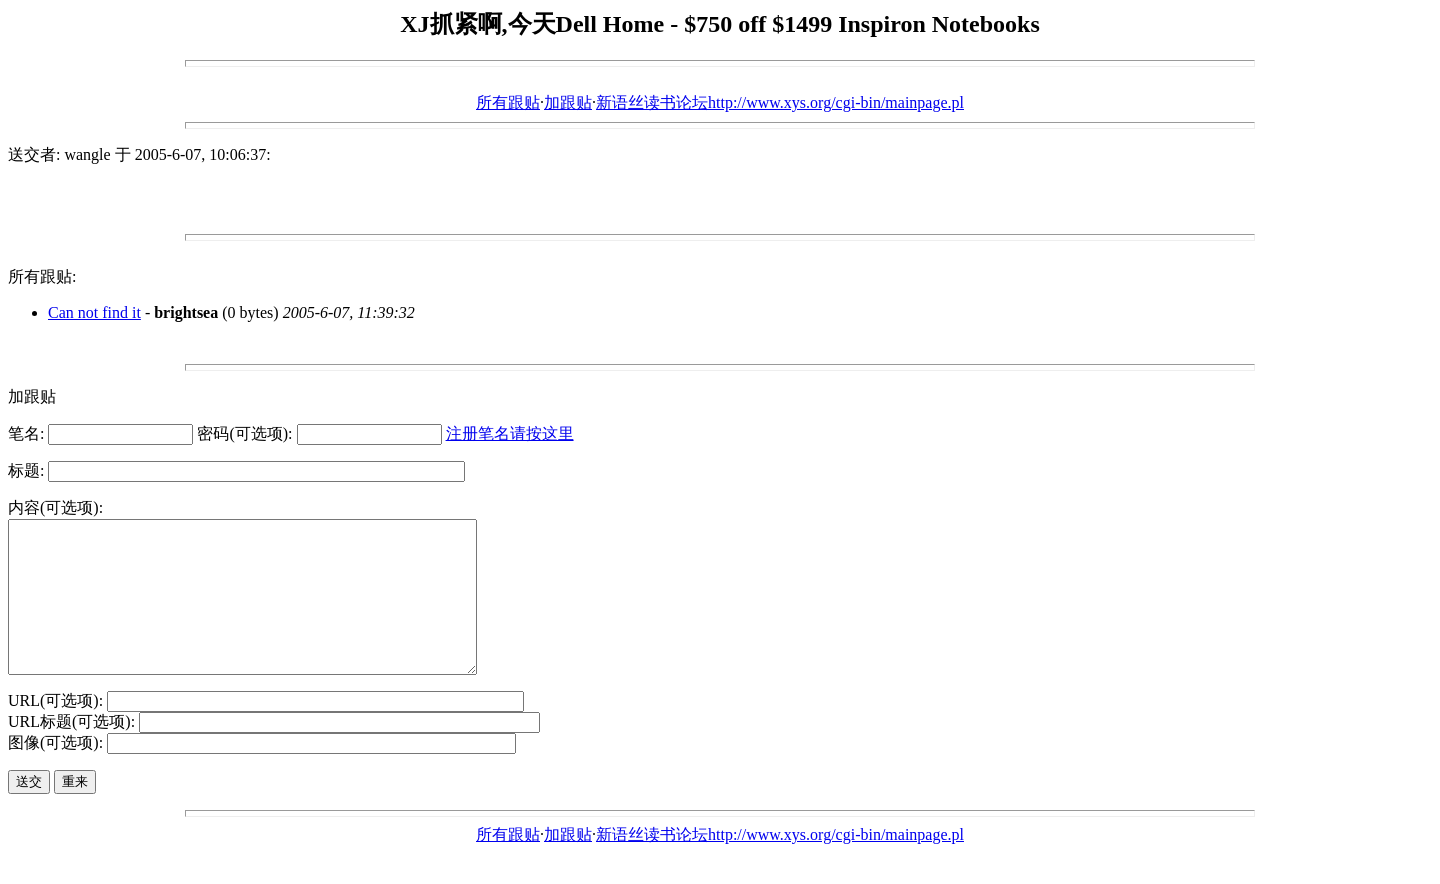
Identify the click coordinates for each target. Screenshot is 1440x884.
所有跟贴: (42, 276)
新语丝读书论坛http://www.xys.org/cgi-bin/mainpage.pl (780, 102)
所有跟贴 (508, 102)
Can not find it (94, 312)
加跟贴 (568, 102)
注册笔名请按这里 (510, 433)
